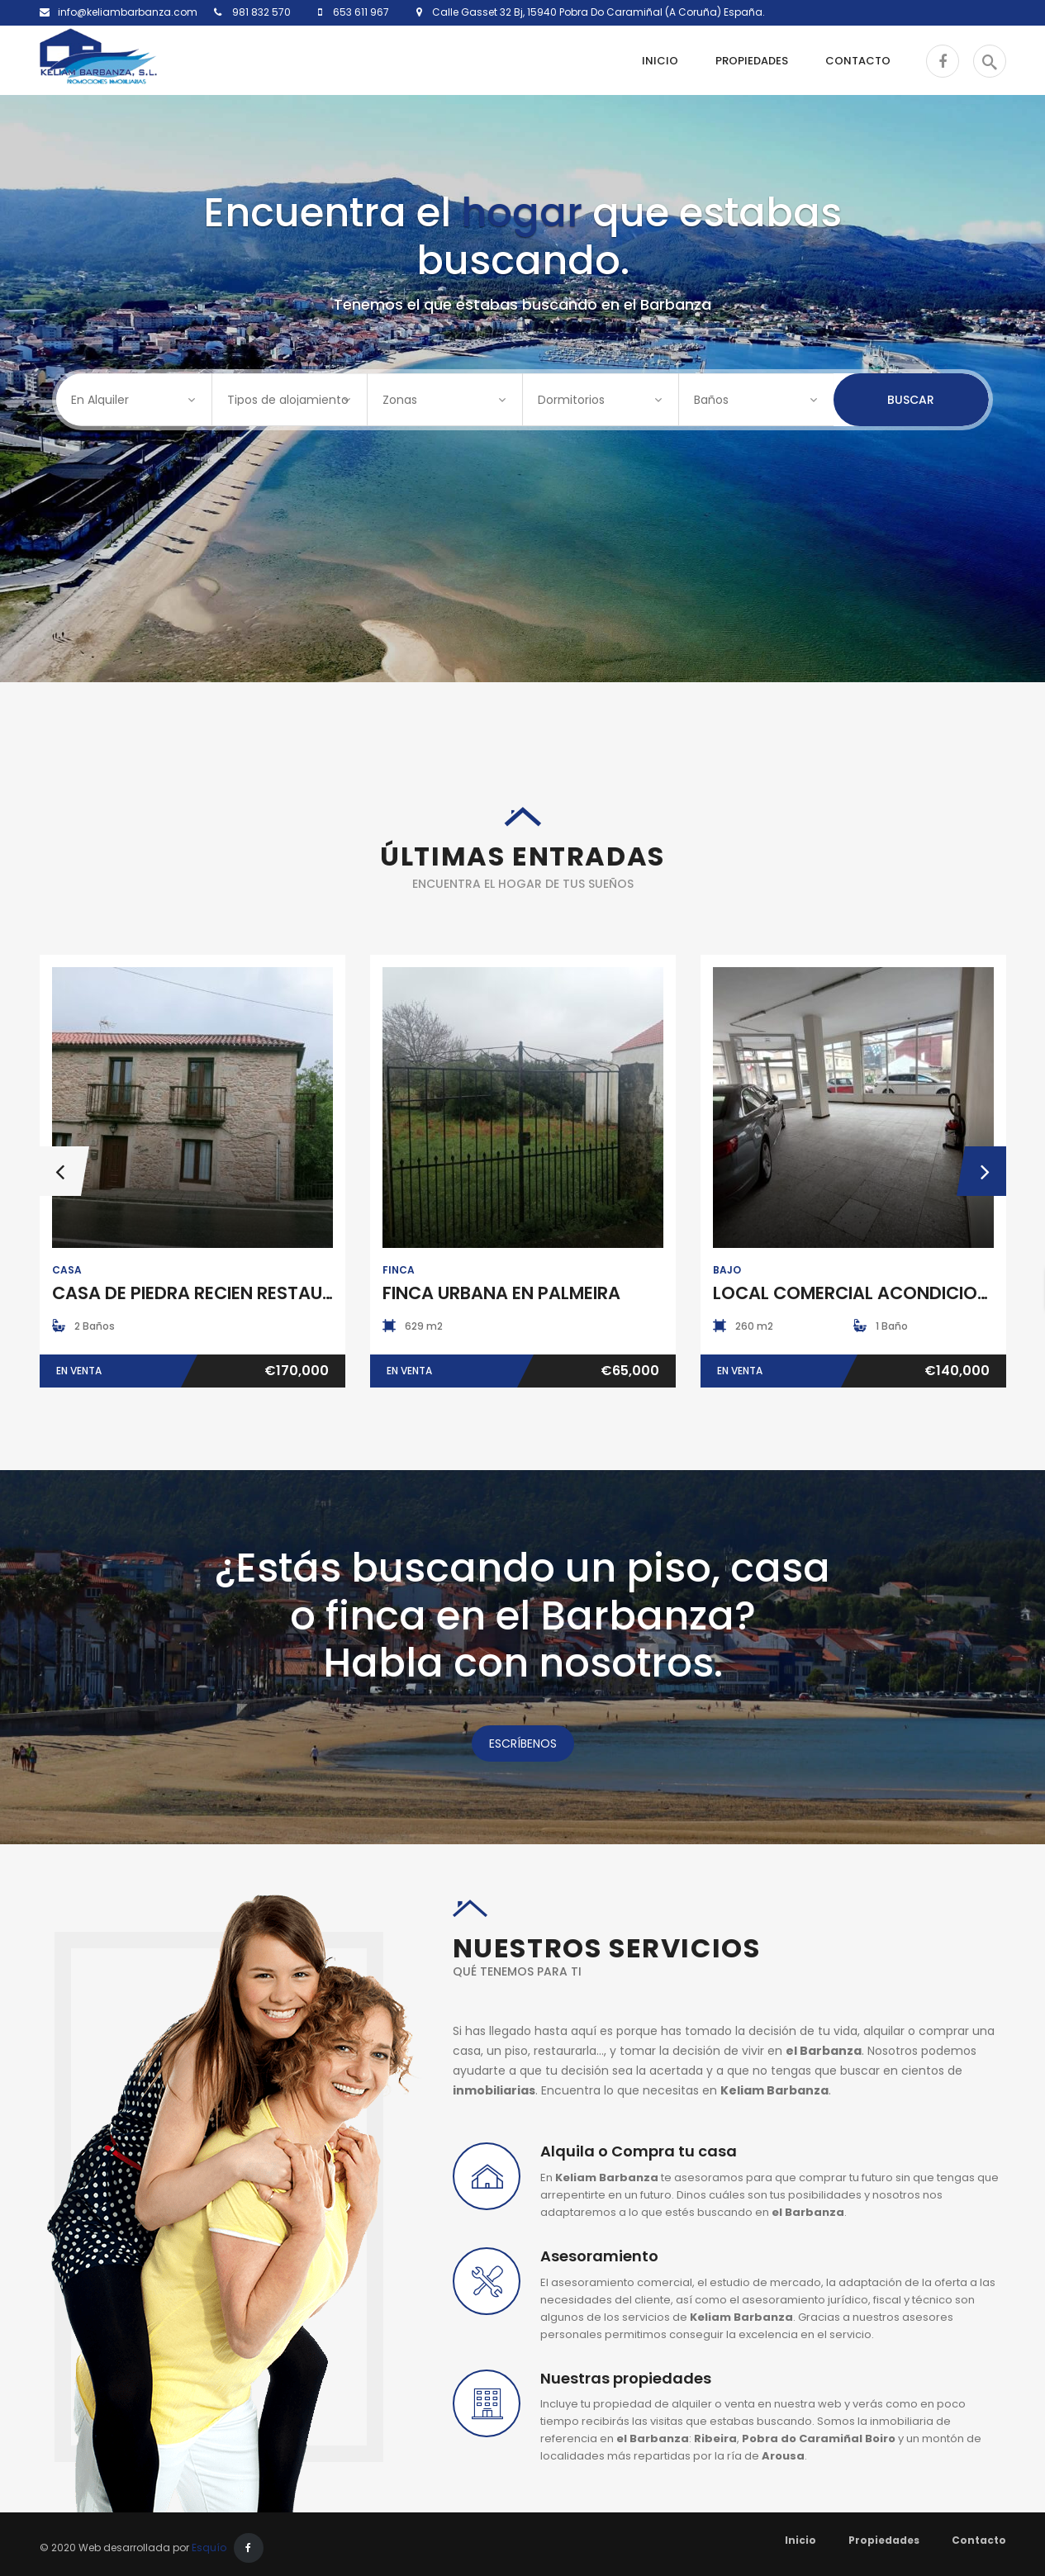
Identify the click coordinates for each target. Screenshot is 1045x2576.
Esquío (209, 2547)
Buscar (910, 399)
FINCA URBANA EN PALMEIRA (501, 1293)
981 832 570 (260, 12)
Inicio (800, 2540)
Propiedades (883, 2540)
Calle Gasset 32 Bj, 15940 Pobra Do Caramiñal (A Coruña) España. (593, 12)
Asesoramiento (599, 2256)
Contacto (979, 2540)
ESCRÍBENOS (523, 1743)
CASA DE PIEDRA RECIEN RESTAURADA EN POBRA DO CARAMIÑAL (323, 1293)
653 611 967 (359, 12)
